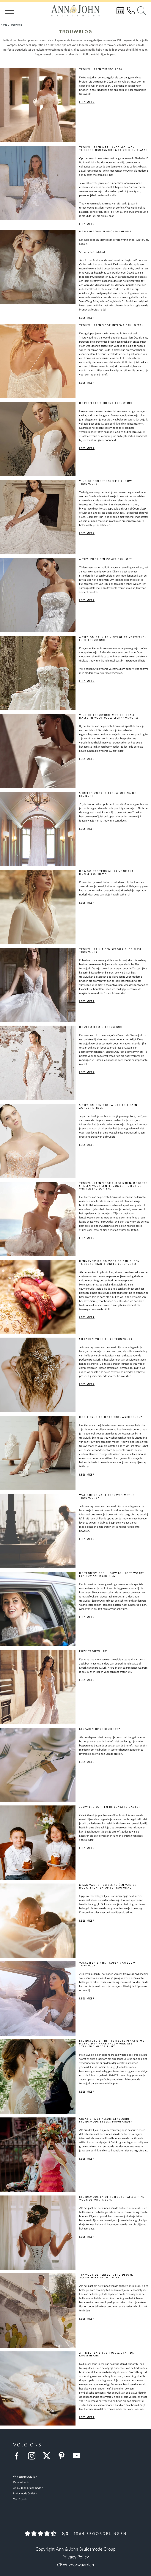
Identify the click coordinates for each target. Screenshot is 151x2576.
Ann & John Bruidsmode (27, 2487)
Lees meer (87, 102)
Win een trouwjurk (24, 2476)
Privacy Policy (75, 2556)
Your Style (19, 2499)
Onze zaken (19, 2482)
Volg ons (27, 2444)
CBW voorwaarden (75, 2564)
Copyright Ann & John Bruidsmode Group (75, 2549)
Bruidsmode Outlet (24, 2493)
